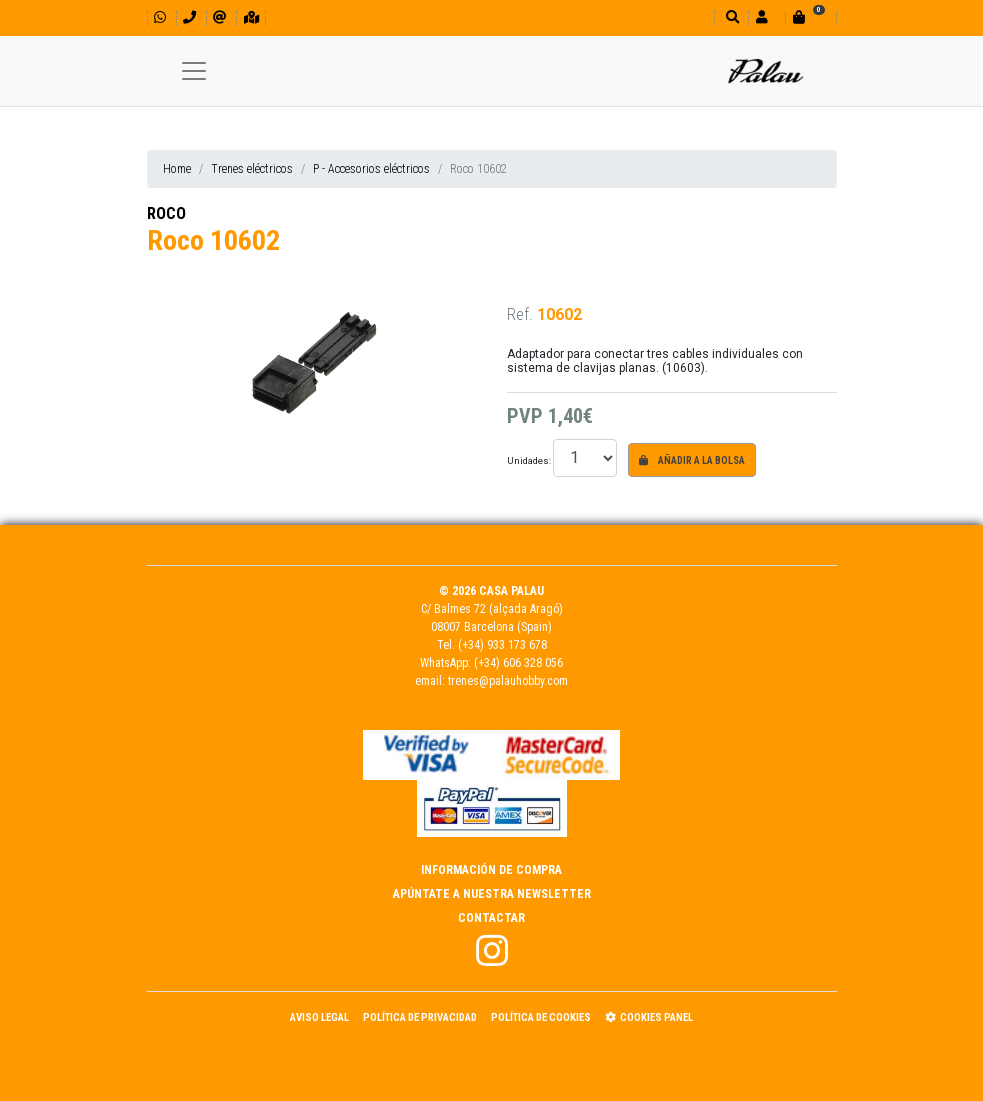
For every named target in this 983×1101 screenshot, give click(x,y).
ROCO (166, 213)
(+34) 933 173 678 (502, 645)
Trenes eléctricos (252, 169)
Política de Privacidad (420, 1017)
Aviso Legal (319, 1017)
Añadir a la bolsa (692, 460)
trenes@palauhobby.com (508, 681)
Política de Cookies (541, 1017)
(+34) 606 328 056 (518, 663)
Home (177, 169)
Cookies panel (649, 1017)
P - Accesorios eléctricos (371, 169)
